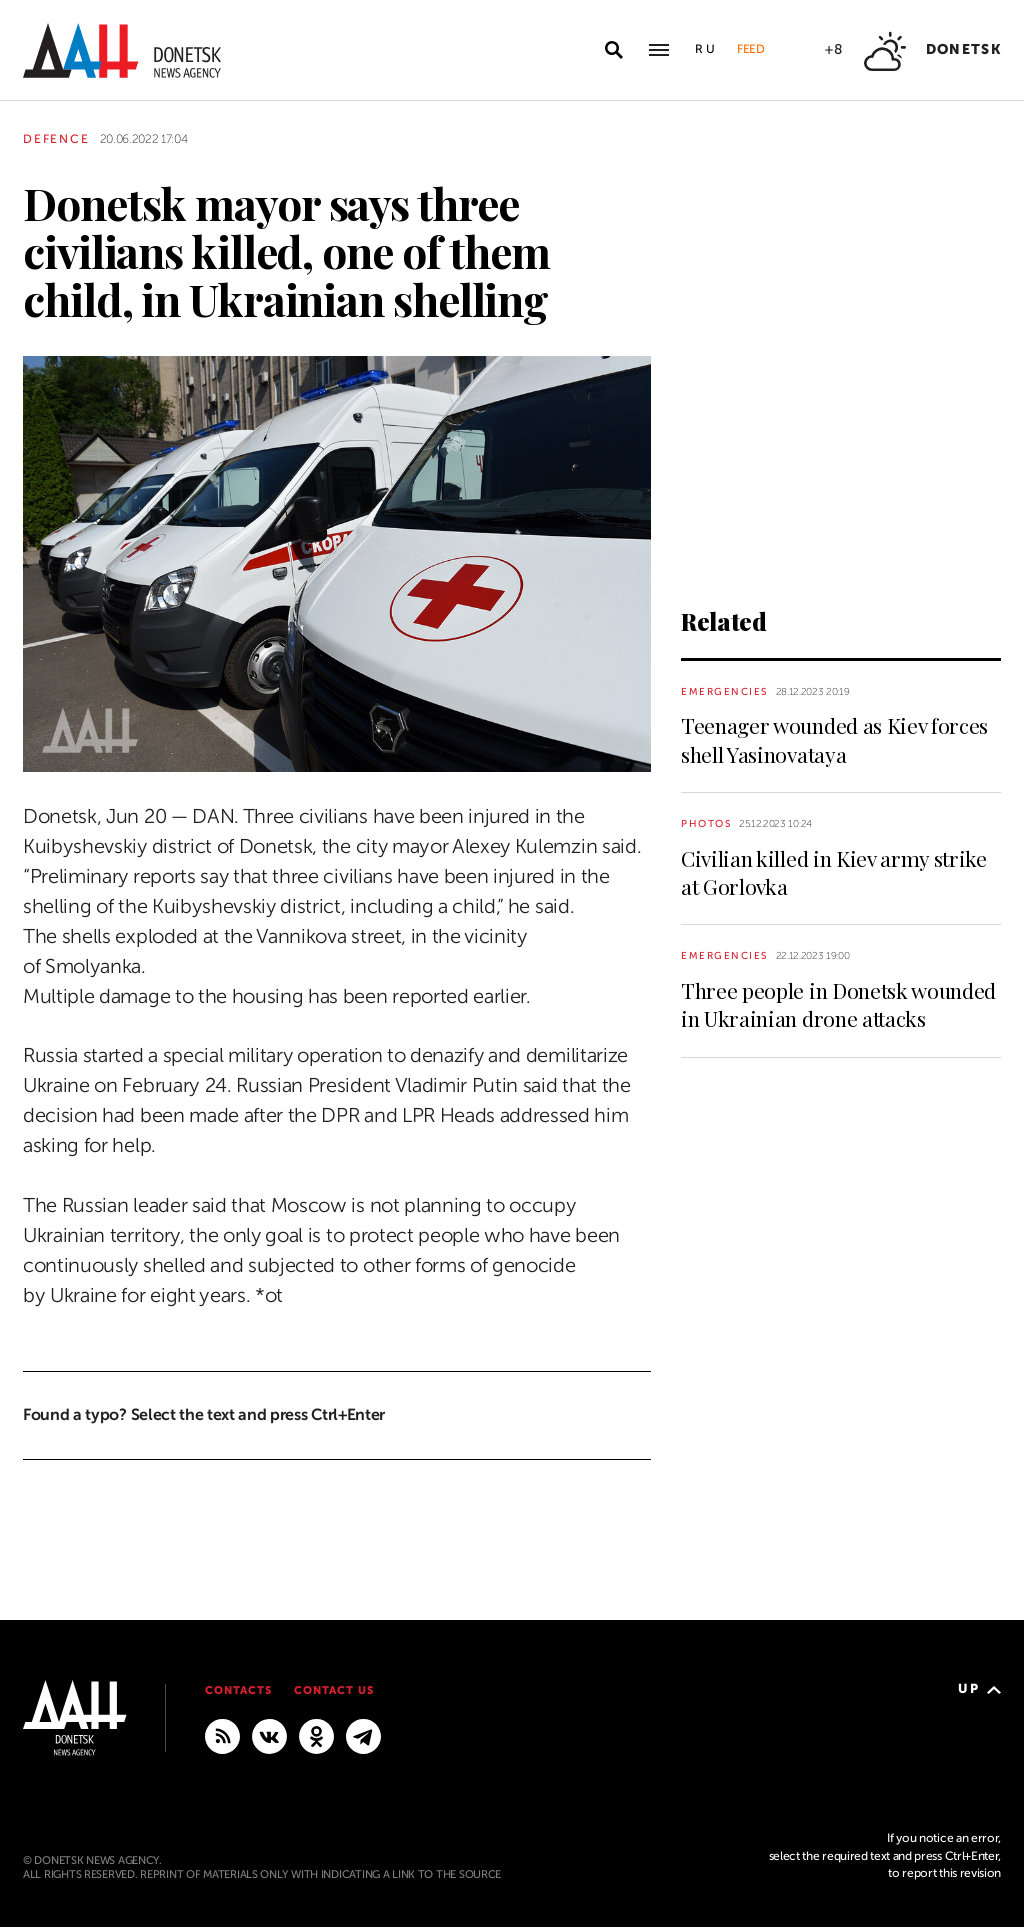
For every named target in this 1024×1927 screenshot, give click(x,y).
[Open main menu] (659, 50)
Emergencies (724, 691)
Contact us (334, 1690)
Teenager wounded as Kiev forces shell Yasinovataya (834, 739)
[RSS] (222, 1735)
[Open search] (614, 50)
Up (979, 1688)
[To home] (122, 50)
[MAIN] (363, 1735)
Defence (56, 139)
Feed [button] (751, 49)
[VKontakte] (269, 1735)
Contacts (238, 1690)
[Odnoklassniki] (316, 1735)
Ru (706, 49)
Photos (706, 823)
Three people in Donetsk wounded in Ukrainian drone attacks (838, 1004)
